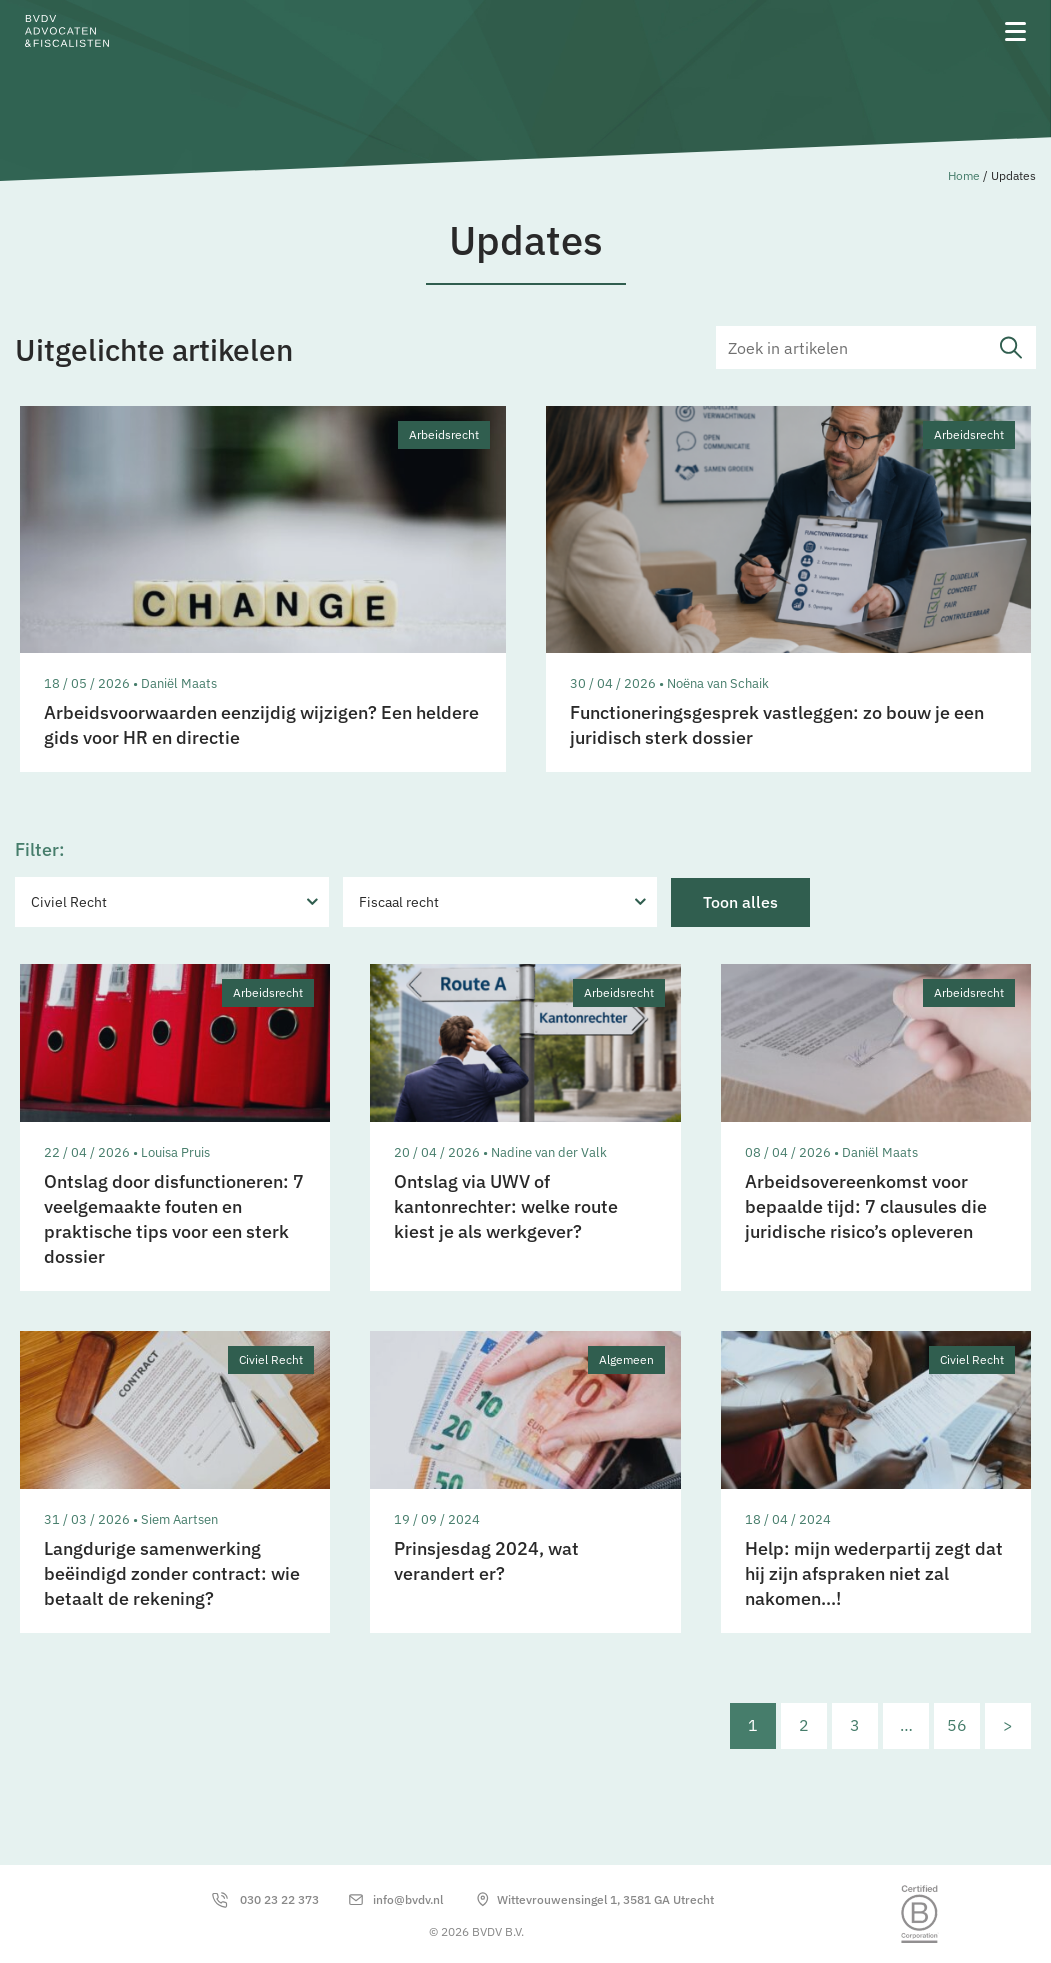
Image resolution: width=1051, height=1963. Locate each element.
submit (1011, 347)
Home (964, 175)
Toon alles (740, 902)
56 (957, 1725)
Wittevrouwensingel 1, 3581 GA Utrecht (605, 1899)
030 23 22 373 (279, 1899)
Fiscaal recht (399, 902)
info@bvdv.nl (408, 1899)
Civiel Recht (69, 902)
